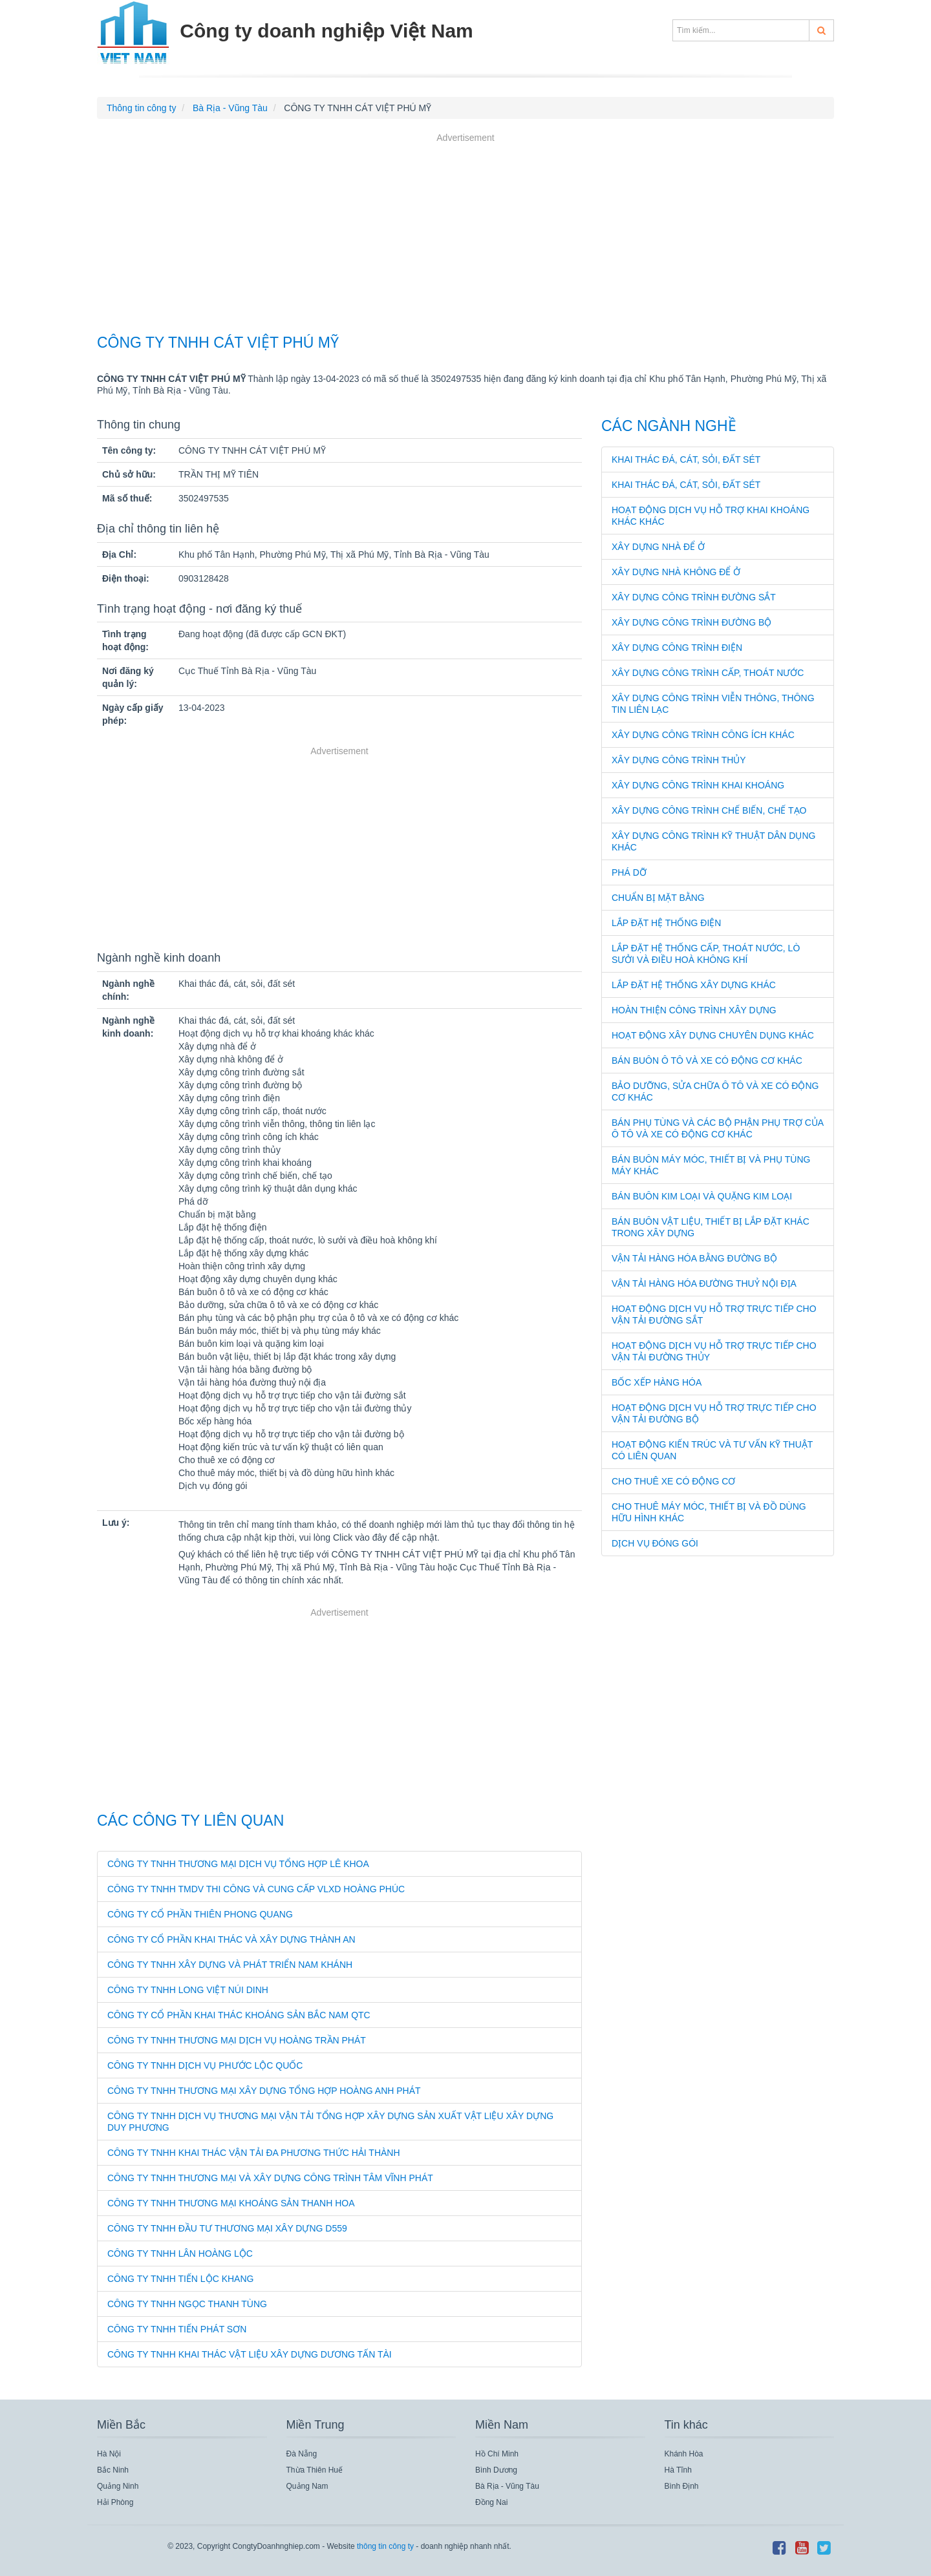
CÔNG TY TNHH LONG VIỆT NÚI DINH (187, 1990)
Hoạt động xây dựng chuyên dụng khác (713, 1035)
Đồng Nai (491, 2502)
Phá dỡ (629, 872)
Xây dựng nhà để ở (658, 547)
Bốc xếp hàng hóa (656, 1382)
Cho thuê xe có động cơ (673, 1481)
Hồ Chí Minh (497, 2453)
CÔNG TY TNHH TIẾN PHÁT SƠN (176, 2329)
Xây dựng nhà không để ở (676, 572)
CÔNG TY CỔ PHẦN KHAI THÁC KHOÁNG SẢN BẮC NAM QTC (238, 2015)
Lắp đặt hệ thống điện (666, 923)
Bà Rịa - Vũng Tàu (507, 2486)
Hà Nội (109, 2453)
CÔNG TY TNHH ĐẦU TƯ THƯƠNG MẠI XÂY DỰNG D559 (227, 2228)
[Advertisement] (465, 235)
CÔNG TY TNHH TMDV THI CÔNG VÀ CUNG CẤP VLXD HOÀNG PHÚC (256, 1889)
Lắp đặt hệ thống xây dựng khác (694, 985)
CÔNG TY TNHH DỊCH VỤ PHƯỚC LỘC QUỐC (205, 2065)
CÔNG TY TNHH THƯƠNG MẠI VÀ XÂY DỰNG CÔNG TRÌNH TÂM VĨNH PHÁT (270, 2178)
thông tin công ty (385, 2546)
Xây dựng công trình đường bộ (691, 622)
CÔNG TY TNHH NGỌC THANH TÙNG (187, 2304)
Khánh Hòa (684, 2453)
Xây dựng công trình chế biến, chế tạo (709, 810)
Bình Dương (496, 2470)
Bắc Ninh (113, 2470)
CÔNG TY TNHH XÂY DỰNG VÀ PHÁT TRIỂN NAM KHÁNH (229, 1964)
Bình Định (682, 2486)
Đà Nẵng (301, 2453)
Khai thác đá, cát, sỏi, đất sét (686, 459)
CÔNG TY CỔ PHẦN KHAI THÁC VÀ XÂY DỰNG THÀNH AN (231, 1939)
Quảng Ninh (117, 2486)
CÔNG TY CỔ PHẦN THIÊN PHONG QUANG (200, 1914)
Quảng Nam (307, 2486)
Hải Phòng (115, 2502)
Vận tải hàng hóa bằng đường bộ (694, 1258)
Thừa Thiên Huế (314, 2470)
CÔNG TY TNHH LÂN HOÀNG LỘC (180, 2253)
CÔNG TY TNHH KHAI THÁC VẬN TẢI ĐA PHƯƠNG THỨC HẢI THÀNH (253, 2153)
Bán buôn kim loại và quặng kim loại (702, 1196)
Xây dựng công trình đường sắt (694, 597)
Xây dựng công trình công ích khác (703, 735)
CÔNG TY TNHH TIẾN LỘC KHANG (180, 2279)
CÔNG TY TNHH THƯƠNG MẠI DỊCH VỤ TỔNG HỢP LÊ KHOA (238, 1864)
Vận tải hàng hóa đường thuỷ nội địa (704, 1283)
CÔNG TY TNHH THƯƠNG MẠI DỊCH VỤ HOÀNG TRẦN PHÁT (236, 2040)
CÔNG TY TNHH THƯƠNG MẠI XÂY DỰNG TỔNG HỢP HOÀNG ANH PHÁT (264, 2090)
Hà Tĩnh (678, 2470)
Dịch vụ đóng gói (655, 1543)
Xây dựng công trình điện (677, 647)
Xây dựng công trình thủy (679, 760)
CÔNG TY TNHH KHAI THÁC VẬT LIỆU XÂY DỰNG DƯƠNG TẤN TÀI (249, 2354)
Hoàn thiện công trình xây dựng (694, 1010)
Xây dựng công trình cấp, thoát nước (708, 673)
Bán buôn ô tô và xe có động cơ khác (707, 1060)
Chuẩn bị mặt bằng (658, 897)
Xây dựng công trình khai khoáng (698, 785)
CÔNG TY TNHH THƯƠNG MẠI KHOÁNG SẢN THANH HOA (231, 2203)
